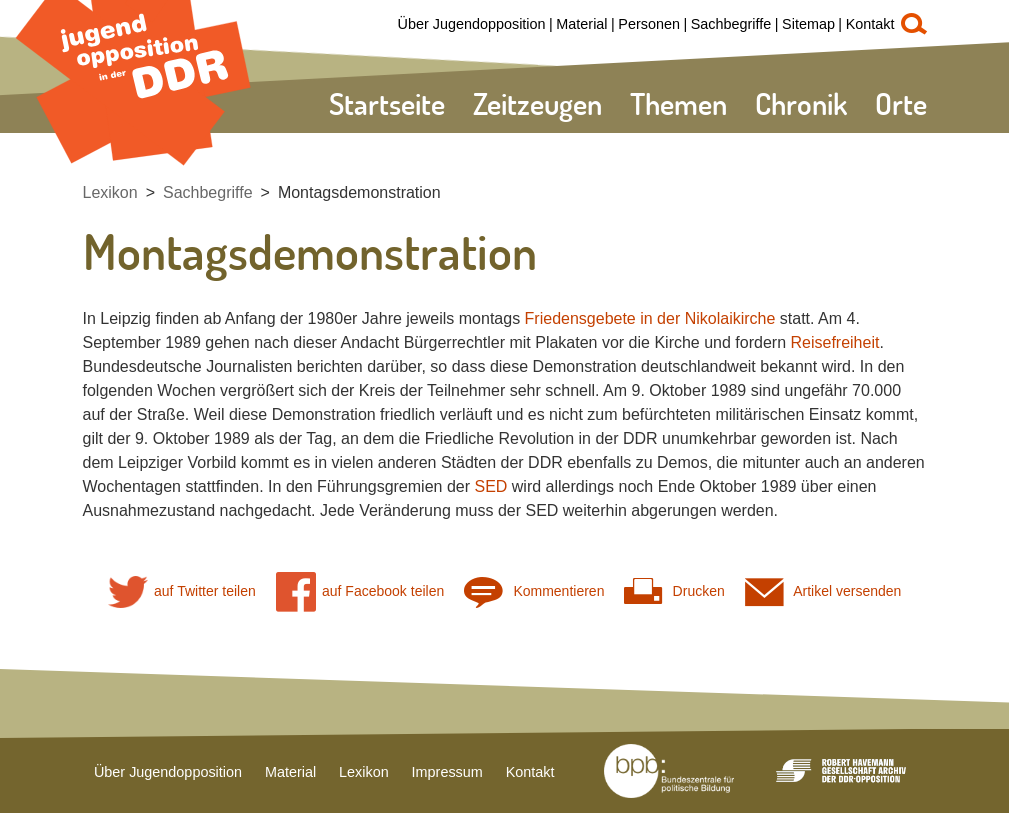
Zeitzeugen (537, 103)
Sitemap (808, 24)
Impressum (447, 772)
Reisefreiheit (834, 342)
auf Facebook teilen (360, 591)
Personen (649, 24)
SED (490, 486)
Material (581, 24)
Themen (678, 103)
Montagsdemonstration (359, 192)
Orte (901, 103)
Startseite (387, 103)
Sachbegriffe (731, 24)
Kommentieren (534, 591)
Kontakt (870, 24)
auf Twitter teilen (182, 591)
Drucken (674, 591)
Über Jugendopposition (472, 24)
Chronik (801, 103)
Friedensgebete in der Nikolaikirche (650, 318)
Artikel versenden (823, 591)
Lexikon (110, 192)
